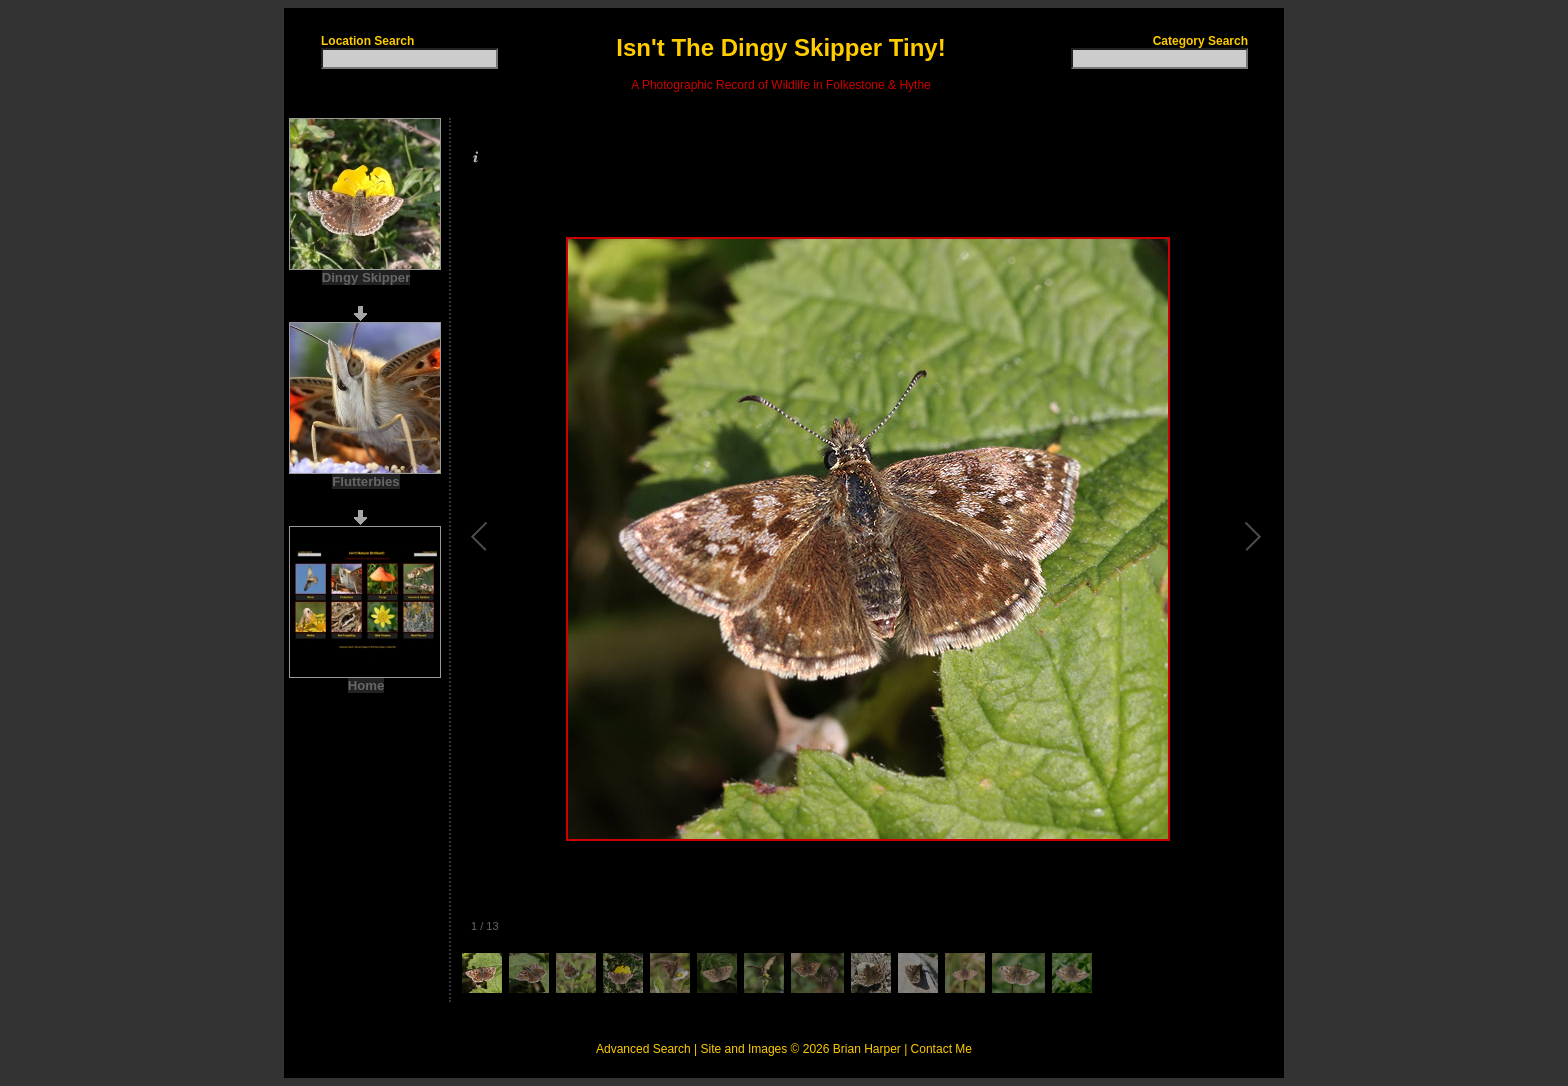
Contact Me (941, 1049)
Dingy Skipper (366, 277)
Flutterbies (365, 481)
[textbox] (409, 58)
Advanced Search (643, 1049)
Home (366, 685)
